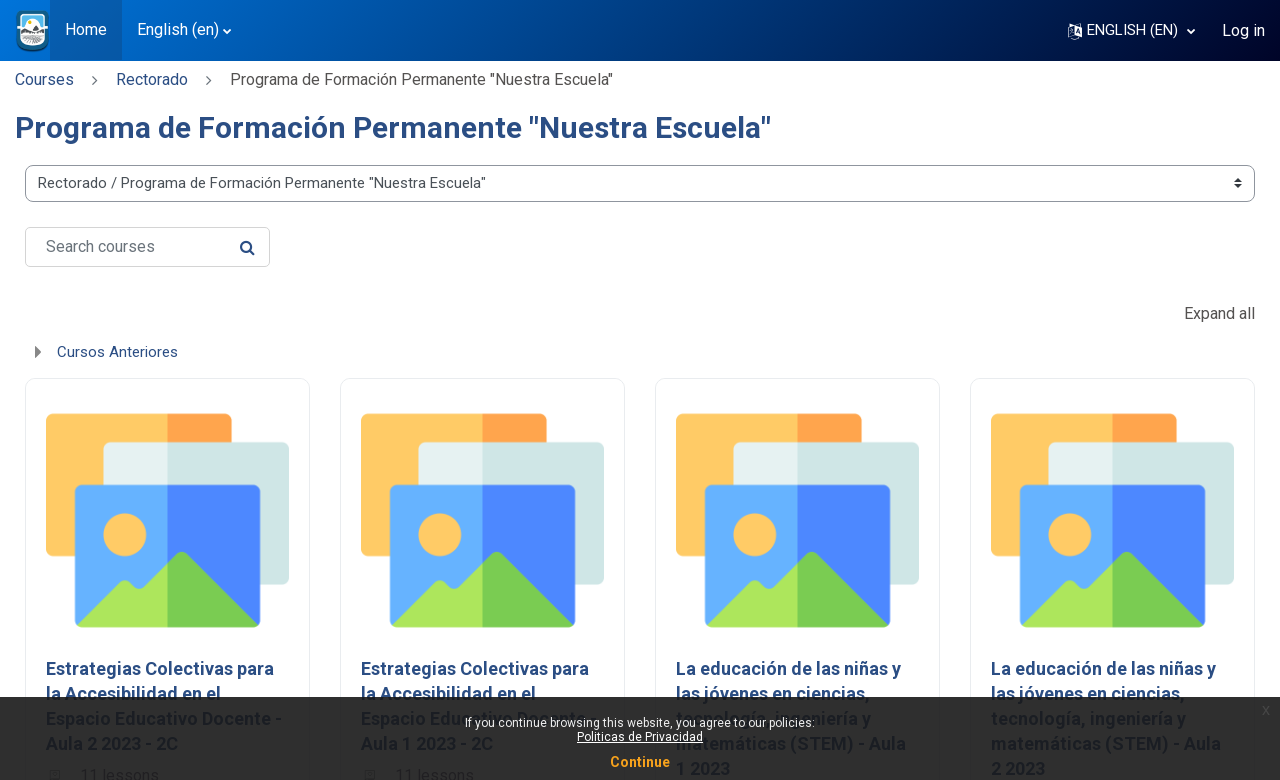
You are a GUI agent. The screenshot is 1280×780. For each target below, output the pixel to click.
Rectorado (152, 79)
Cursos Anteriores (117, 352)
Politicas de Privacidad (640, 737)
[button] (1131, 30)
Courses (44, 79)
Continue (640, 762)
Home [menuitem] (86, 29)
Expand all (1219, 313)
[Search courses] (147, 247)
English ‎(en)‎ (178, 29)
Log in (1243, 30)
